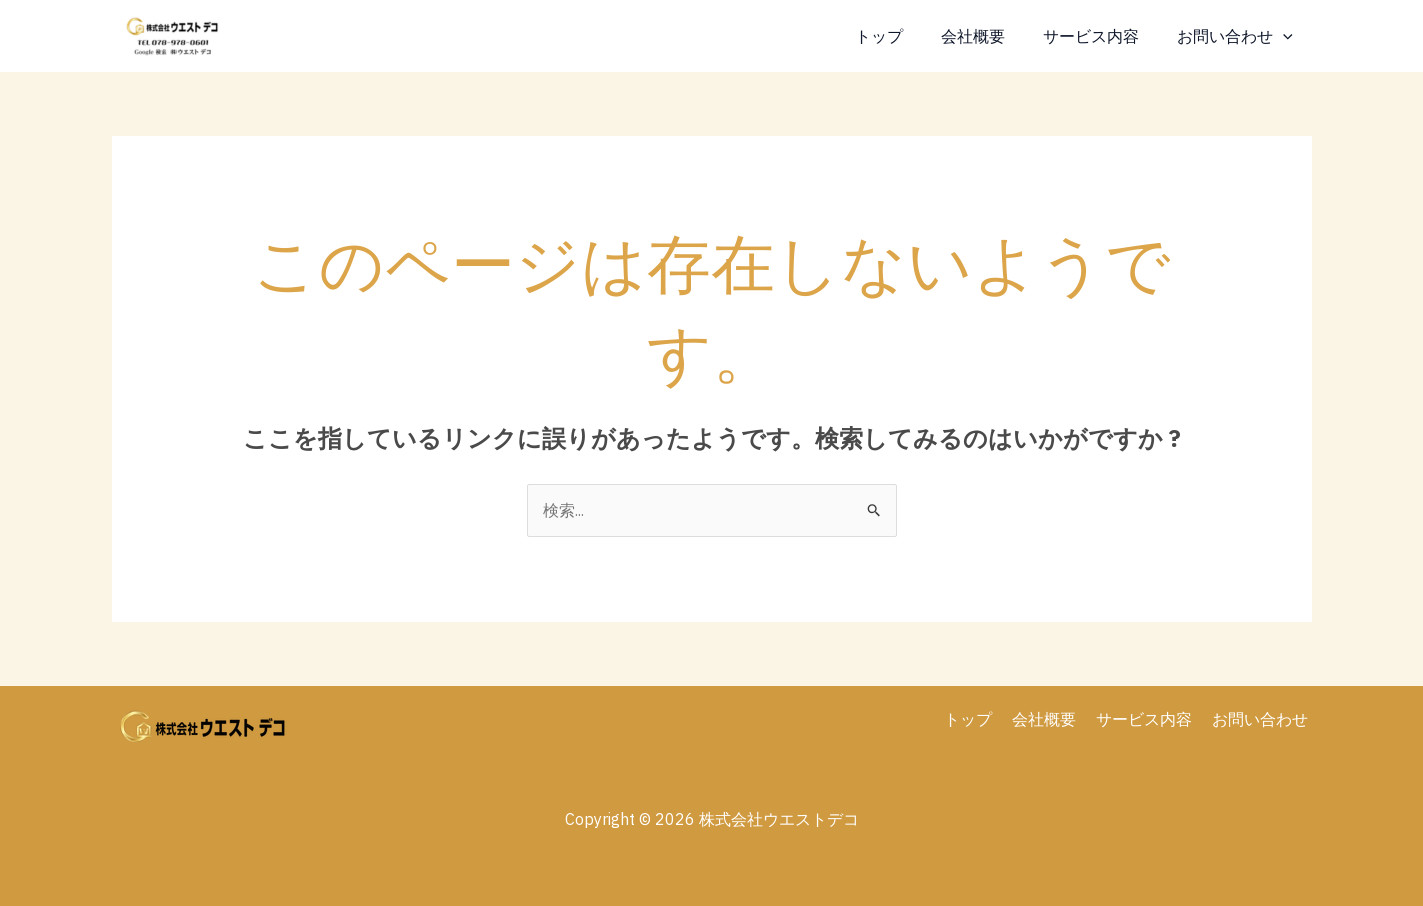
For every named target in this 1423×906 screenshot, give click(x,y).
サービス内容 (1100, 36)
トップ (900, 36)
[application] (1286, 36)
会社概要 (988, 36)
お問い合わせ (1238, 36)
